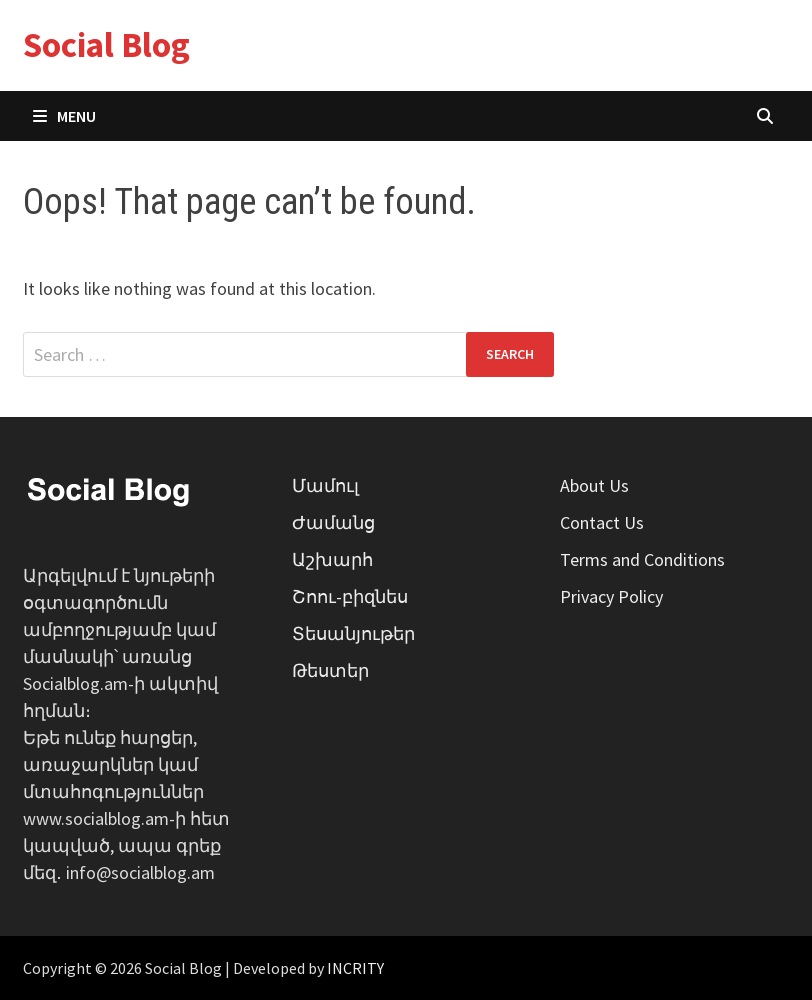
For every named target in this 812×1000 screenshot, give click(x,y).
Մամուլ (325, 485)
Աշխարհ (332, 559)
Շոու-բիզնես (350, 596)
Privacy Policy (611, 596)
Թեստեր (330, 670)
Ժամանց (333, 522)
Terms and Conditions (642, 559)
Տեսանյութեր (353, 633)
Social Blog (106, 45)
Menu (64, 116)
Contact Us (602, 522)
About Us (594, 485)
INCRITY (355, 968)
